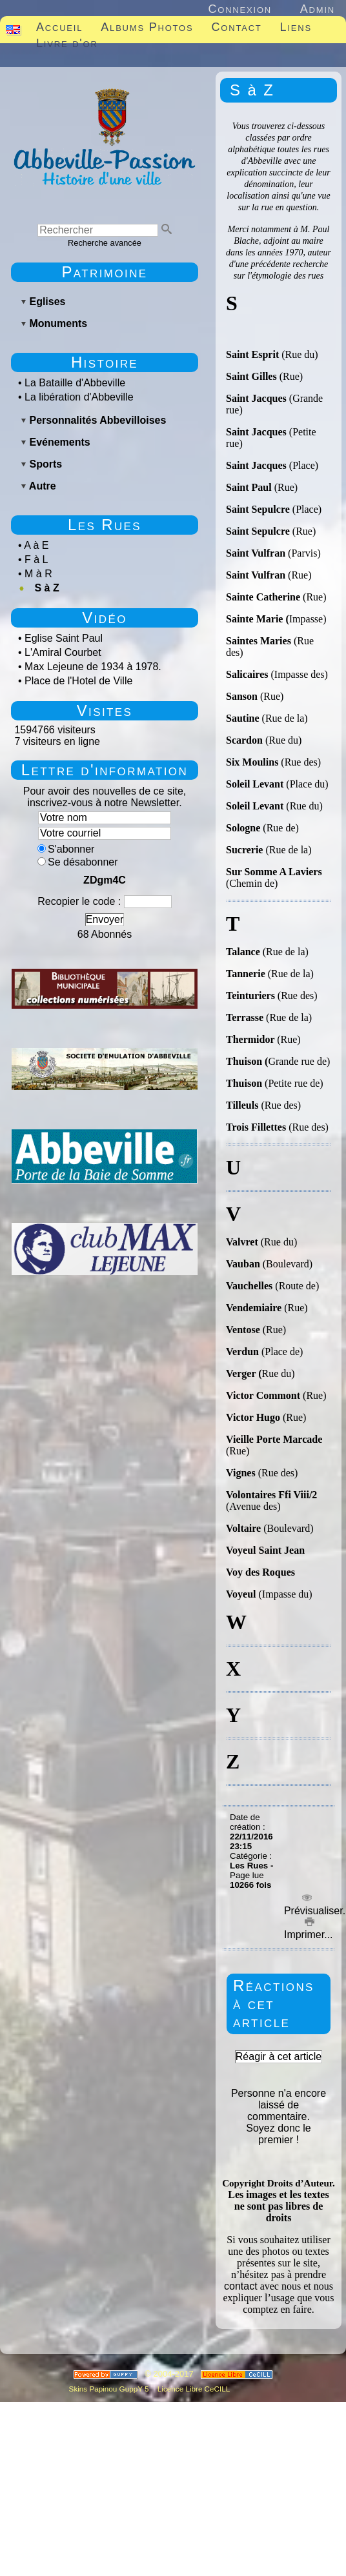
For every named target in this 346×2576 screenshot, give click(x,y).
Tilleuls (243, 1105)
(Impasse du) (269, 1594)
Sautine (243, 718)
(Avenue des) (253, 1506)
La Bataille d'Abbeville (75, 382)
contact (241, 2286)
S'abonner (65, 849)
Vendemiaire (253, 1307)
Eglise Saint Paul (64, 638)
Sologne (244, 827)
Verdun (243, 1351)
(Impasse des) (298, 674)
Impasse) (308, 618)
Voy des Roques (260, 1572)
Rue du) (278, 1373)
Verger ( (244, 1373)
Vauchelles (249, 1285)
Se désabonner (77, 862)
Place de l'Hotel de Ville (78, 680)
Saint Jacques (257, 398)
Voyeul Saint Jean (265, 1550)
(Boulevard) (287, 1263)
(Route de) (295, 1285)
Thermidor (251, 1039)
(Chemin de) (274, 877)
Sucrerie (244, 849)
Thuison (245, 1083)
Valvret (243, 1241)
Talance (244, 951)
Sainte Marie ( (257, 618)
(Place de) (282, 1351)
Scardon (244, 740)
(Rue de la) (284, 718)
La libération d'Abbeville (79, 396)
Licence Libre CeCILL (193, 2388)
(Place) (303, 465)
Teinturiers (250, 995)
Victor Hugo (254, 1417)
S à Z (46, 587)
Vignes (242, 1472)
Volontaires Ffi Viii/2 (271, 1494)
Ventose (244, 1329)
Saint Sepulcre (259, 509)
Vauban (244, 1263)
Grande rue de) (299, 1061)
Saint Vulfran (257, 553)
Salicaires (248, 674)
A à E (36, 545)
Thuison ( (247, 1061)
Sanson (243, 696)
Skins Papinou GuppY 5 (111, 2388)
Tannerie (245, 973)
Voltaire (243, 1528)
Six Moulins (253, 762)
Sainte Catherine (264, 596)
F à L (36, 559)
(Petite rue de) (294, 1083)
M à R (38, 573)
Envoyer (105, 919)
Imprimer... (307, 1928)
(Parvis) (304, 553)
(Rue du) (298, 354)
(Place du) (305, 783)
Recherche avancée (104, 243)
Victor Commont (263, 1395)
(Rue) (291, 376)
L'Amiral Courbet (63, 652)
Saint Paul (250, 487)
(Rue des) (301, 762)
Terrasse (246, 1017)
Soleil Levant (254, 783)
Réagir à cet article (278, 2056)
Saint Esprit (252, 354)
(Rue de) (281, 827)
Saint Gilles (253, 376)
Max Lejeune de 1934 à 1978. (93, 666)
